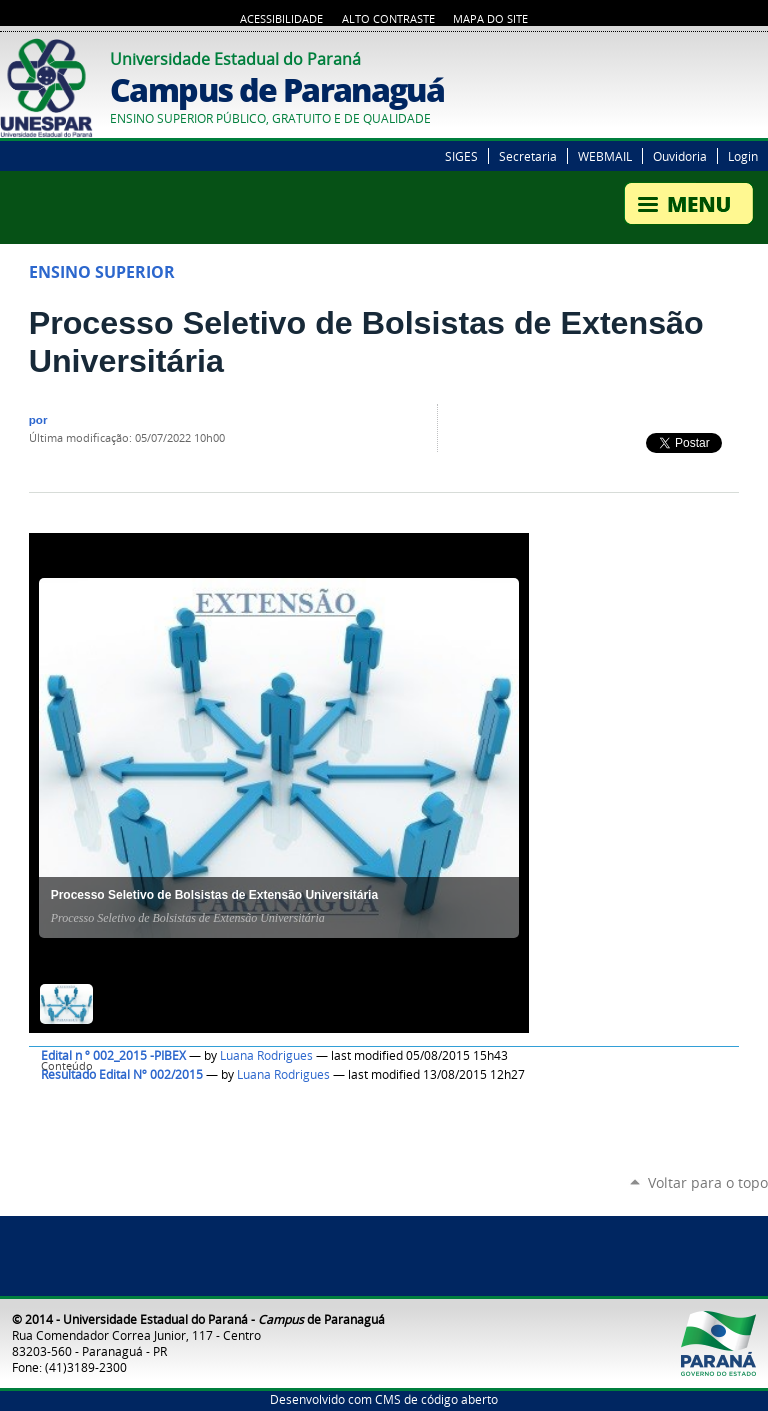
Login (743, 156)
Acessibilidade (281, 19)
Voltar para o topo (708, 1182)
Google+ (758, 56)
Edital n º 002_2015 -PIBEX (113, 1055)
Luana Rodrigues (266, 1055)
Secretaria (528, 156)
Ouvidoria (680, 156)
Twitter (733, 56)
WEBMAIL (605, 156)
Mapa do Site (490, 19)
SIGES (461, 156)
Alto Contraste (388, 19)
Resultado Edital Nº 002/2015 (122, 1074)
